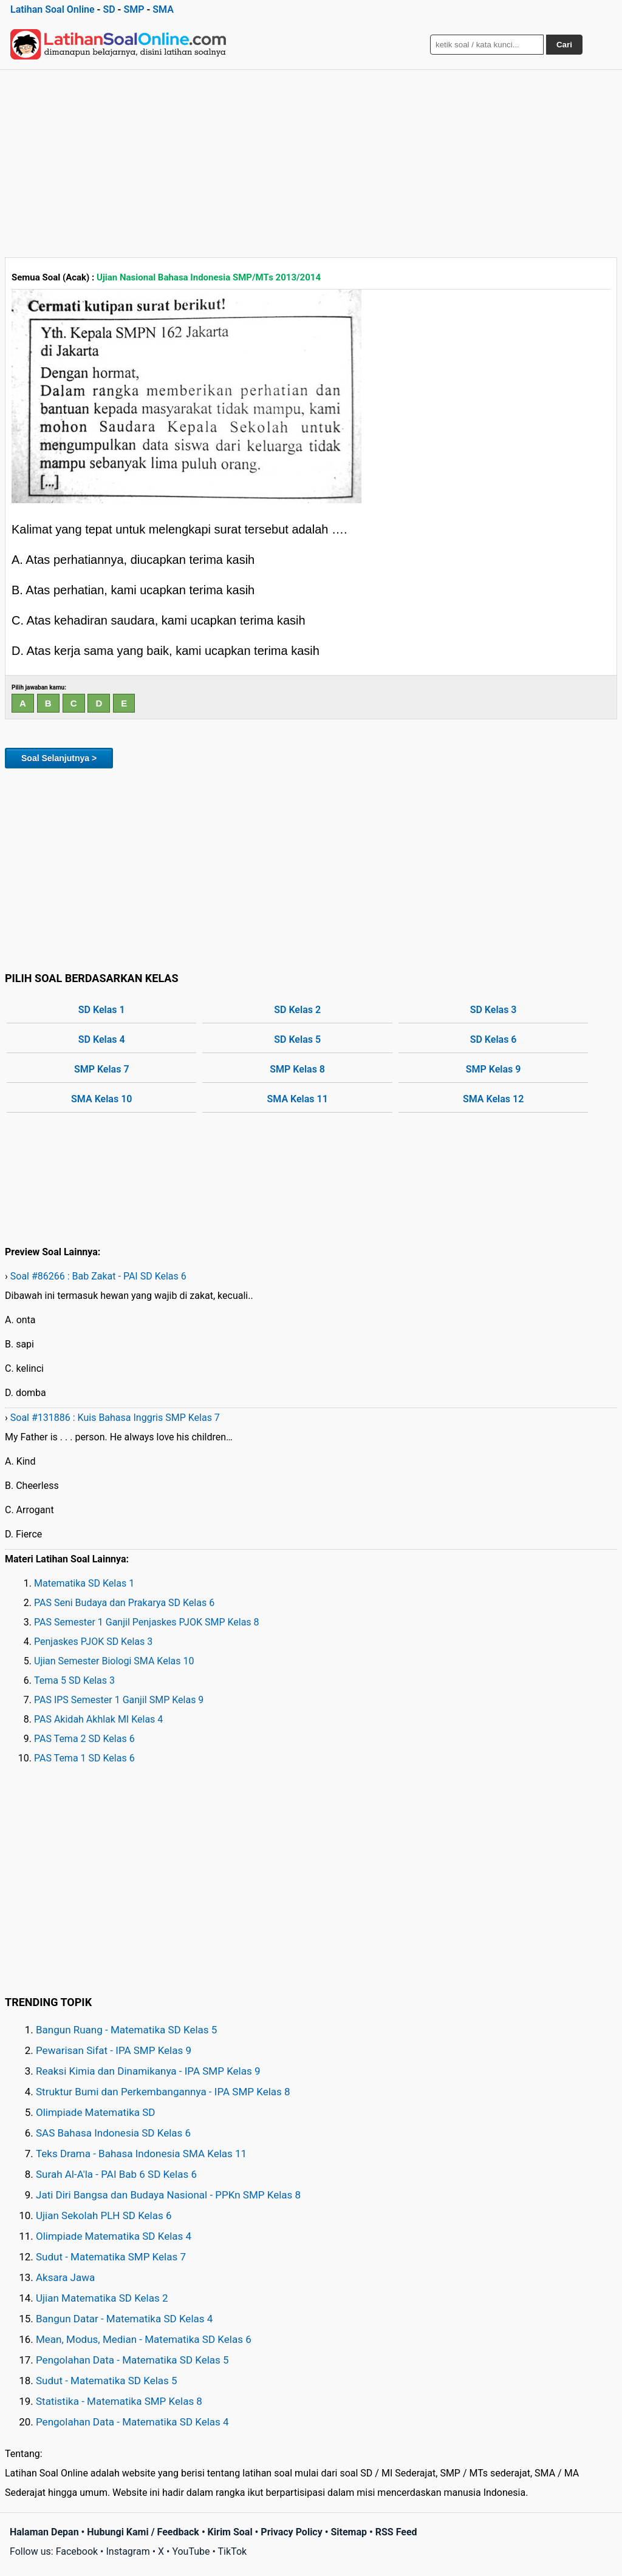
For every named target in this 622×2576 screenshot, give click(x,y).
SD (109, 9)
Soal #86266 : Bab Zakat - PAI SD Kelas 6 (98, 1276)
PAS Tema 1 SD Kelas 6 (84, 1758)
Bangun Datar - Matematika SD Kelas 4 (124, 2319)
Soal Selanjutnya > (59, 758)
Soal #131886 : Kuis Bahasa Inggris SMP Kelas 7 (115, 1417)
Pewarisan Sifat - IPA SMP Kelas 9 (113, 2050)
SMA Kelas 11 (297, 1099)
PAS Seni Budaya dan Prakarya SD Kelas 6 (124, 1602)
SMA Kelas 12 (493, 1099)
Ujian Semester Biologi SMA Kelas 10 (114, 1661)
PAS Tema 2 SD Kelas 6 (84, 1738)
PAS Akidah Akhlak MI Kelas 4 (98, 1719)
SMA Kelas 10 (101, 1099)
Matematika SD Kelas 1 (84, 1583)
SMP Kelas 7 (101, 1069)
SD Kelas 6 (493, 1039)
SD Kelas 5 (297, 1039)
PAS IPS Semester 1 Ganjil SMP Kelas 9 (118, 1700)
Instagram (127, 2551)
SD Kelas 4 (101, 1039)
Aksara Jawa (65, 2277)
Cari (564, 44)
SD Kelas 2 (297, 1009)
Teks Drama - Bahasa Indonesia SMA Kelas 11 (141, 2153)
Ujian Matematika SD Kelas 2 (102, 2298)
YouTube (191, 2551)
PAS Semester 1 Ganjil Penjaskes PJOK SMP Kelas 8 (146, 1622)
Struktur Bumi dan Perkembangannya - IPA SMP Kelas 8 (163, 2092)
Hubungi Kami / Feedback (143, 2532)
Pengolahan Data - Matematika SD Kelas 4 (132, 2422)
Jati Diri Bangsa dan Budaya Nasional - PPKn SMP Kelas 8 (168, 2195)
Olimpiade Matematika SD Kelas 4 (113, 2236)
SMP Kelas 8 (297, 1069)
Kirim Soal (230, 2532)
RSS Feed (396, 2532)
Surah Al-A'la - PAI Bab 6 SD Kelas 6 (116, 2174)
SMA (163, 9)
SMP (133, 9)
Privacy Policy (291, 2532)
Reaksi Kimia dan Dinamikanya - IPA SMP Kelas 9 (148, 2071)
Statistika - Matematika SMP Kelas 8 (119, 2401)
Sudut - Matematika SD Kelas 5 (106, 2380)
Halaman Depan (44, 2532)
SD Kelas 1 (101, 1009)
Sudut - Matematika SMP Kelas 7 (111, 2257)
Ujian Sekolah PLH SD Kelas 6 (104, 2215)
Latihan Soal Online (52, 9)
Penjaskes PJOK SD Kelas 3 (93, 1641)
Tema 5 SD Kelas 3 (74, 1680)
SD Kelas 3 (493, 1009)
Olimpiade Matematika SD (95, 2112)
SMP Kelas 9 (493, 1069)
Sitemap (348, 2532)
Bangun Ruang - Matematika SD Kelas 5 (126, 2030)
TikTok (232, 2551)
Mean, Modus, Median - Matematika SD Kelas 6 (143, 2339)
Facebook (77, 2551)
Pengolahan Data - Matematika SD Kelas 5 (132, 2360)
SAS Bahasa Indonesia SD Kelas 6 (113, 2133)
